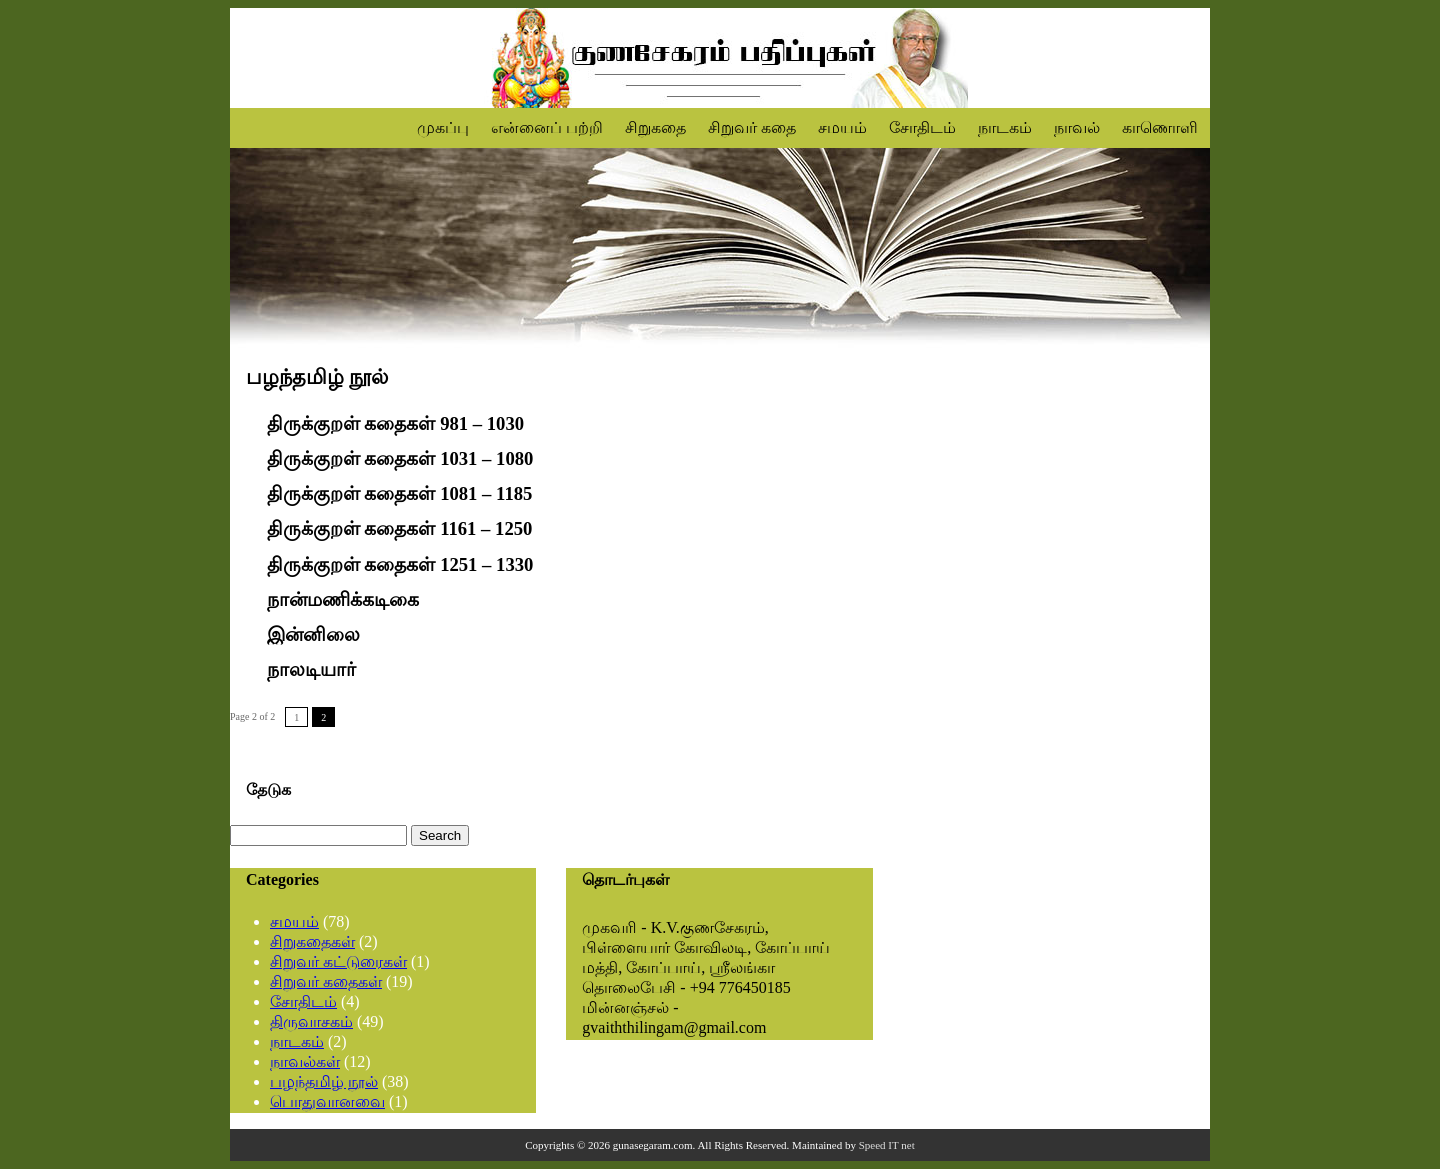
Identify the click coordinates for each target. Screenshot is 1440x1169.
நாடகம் (1005, 127)
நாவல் (1077, 127)
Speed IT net (887, 1145)
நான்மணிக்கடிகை (343, 599)
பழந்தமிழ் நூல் (324, 1081)
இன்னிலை (313, 634)
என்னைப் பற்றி (547, 127)
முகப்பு (443, 127)
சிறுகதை (655, 127)
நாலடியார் (311, 669)
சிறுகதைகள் (312, 941)
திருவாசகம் (311, 1021)
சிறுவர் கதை (752, 127)
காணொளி (1160, 127)
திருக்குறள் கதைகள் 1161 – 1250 (400, 529)
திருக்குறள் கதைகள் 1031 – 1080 (400, 458)
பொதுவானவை (327, 1101)
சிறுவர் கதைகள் (326, 981)
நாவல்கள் (305, 1061)
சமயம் (842, 127)
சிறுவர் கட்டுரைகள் (338, 961)
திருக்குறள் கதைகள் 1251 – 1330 (400, 564)
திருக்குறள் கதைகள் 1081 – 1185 (400, 493)
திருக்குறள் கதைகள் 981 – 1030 (395, 423)
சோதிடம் (922, 127)
